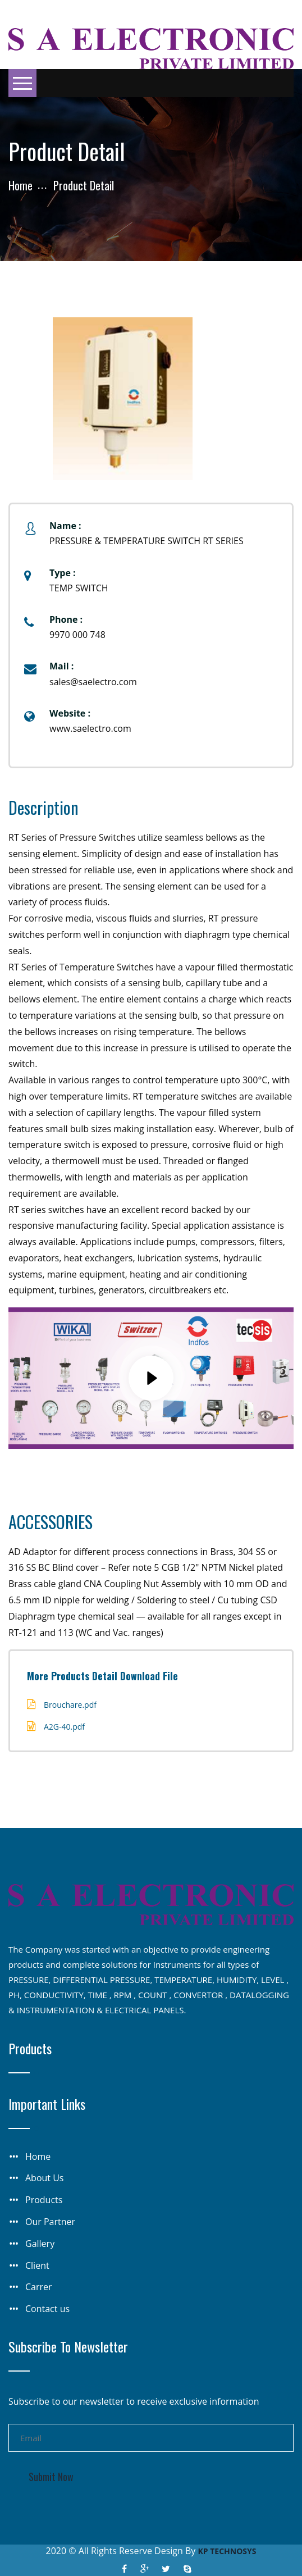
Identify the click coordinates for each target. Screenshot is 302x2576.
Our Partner (50, 2221)
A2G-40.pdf (64, 1726)
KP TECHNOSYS (227, 2551)
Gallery (39, 2243)
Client (37, 2265)
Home (20, 185)
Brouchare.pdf (70, 1704)
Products (43, 2200)
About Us (44, 2178)
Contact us (47, 2309)
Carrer (38, 2287)
